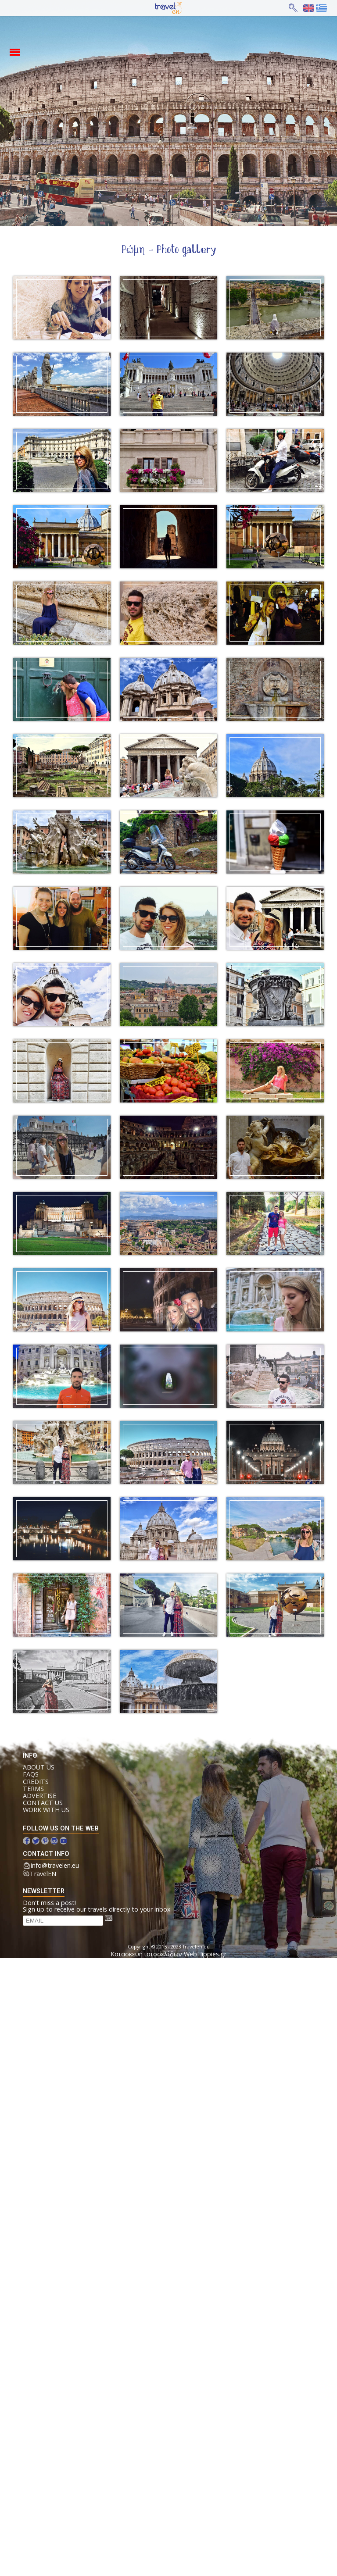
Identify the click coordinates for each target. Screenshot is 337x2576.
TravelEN (43, 1874)
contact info (46, 1854)
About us (38, 1767)
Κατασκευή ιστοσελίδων (146, 1954)
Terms (33, 1789)
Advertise (39, 1796)
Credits (36, 1782)
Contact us (43, 1803)
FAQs (31, 1774)
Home (161, 8)
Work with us (46, 1810)
